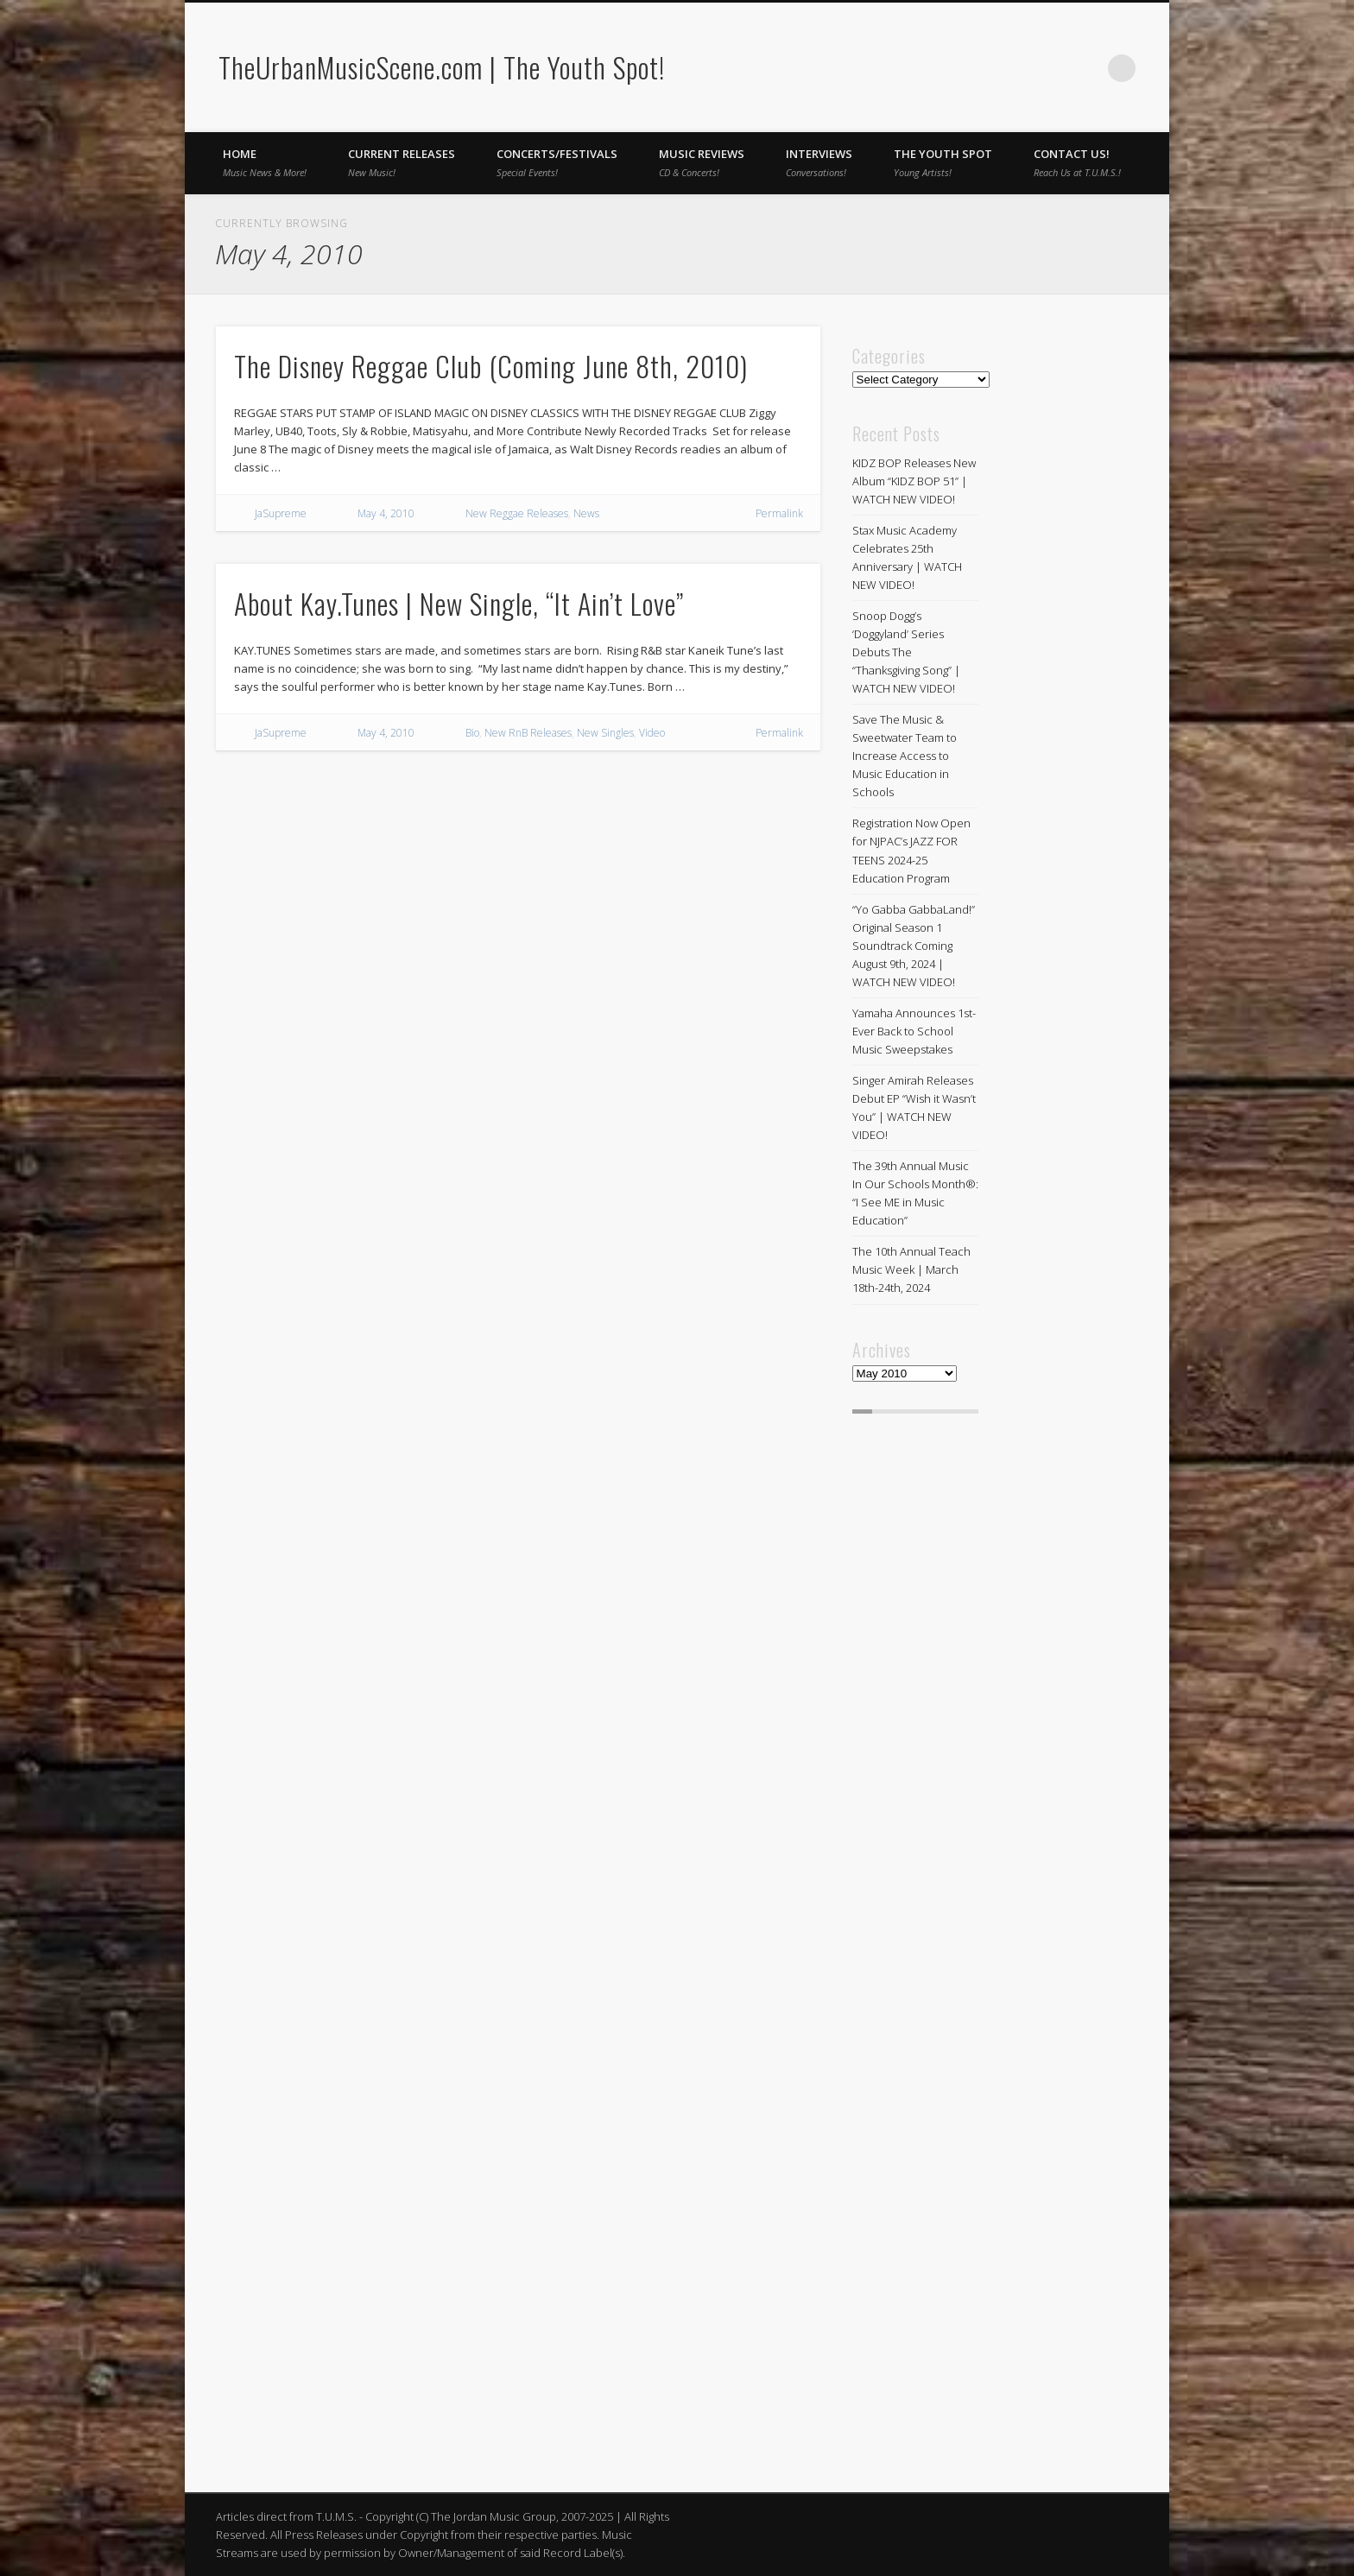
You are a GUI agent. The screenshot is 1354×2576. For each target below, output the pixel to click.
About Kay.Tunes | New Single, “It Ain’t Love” (459, 603)
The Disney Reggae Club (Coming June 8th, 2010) (491, 365)
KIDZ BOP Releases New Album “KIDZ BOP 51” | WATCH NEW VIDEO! (914, 481)
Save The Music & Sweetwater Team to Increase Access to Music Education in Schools (904, 756)
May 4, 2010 (385, 513)
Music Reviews (701, 162)
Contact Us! (1077, 162)
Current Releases (401, 162)
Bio (472, 732)
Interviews (819, 162)
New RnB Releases (528, 732)
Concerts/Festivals (557, 162)
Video (652, 732)
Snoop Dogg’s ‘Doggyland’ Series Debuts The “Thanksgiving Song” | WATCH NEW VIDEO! (906, 652)
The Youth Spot (943, 162)
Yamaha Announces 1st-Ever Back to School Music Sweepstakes (914, 1031)
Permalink (779, 513)
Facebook (1051, 68)
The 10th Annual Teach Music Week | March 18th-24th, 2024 (911, 1269)
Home (265, 162)
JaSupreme (281, 513)
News (586, 513)
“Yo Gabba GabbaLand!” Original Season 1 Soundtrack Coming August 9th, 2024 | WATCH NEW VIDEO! (913, 946)
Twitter (1086, 68)
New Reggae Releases (516, 513)
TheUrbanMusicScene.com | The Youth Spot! (441, 67)
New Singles (605, 732)
